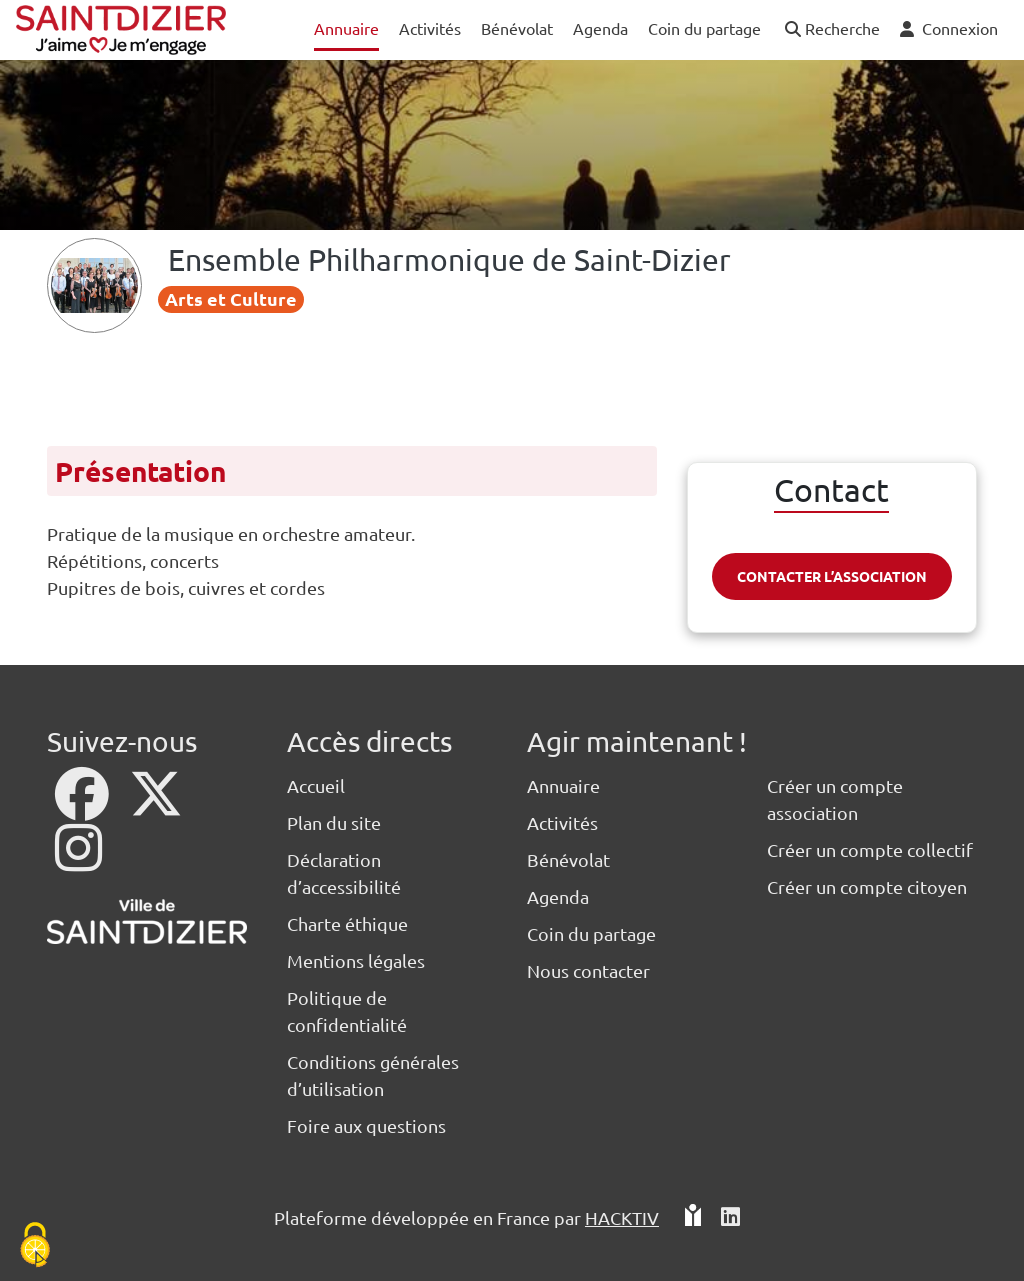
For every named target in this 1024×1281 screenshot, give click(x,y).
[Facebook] (84, 806)
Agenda (558, 896)
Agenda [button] (600, 28)
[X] (156, 806)
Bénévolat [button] (517, 28)
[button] (830, 29)
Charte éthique (347, 923)
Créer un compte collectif (870, 849)
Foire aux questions (366, 1125)
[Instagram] (78, 860)
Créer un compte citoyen (867, 886)
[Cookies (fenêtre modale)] (35, 1246)
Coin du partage (591, 933)
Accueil (316, 785)
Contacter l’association (832, 576)
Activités (562, 822)
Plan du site (334, 822)
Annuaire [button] (346, 28)
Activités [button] (430, 28)
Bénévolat (568, 859)
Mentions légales (356, 960)
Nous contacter (588, 970)
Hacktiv (622, 1217)
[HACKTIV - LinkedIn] (730, 1217)
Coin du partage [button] (704, 28)
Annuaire (563, 785)
